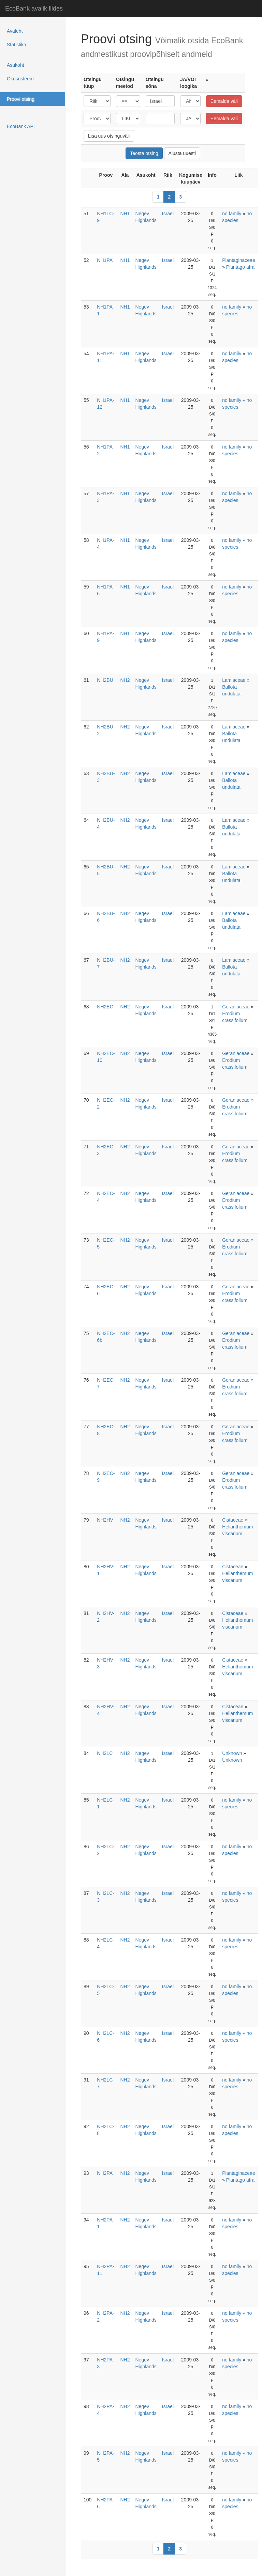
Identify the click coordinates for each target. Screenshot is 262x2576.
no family (231, 213)
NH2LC (105, 1753)
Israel (168, 213)
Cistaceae (232, 1520)
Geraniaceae (235, 1006)
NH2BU (105, 680)
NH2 (125, 680)
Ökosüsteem (20, 78)
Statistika (16, 44)
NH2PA (105, 2173)
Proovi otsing (20, 99)
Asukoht (15, 65)
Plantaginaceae (238, 260)
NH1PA (105, 260)
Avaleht (15, 31)
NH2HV (105, 1520)
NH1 (125, 213)
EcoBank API (21, 126)
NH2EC (105, 1006)
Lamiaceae (234, 680)
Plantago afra (240, 267)
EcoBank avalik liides (34, 8)
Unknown (232, 1753)
